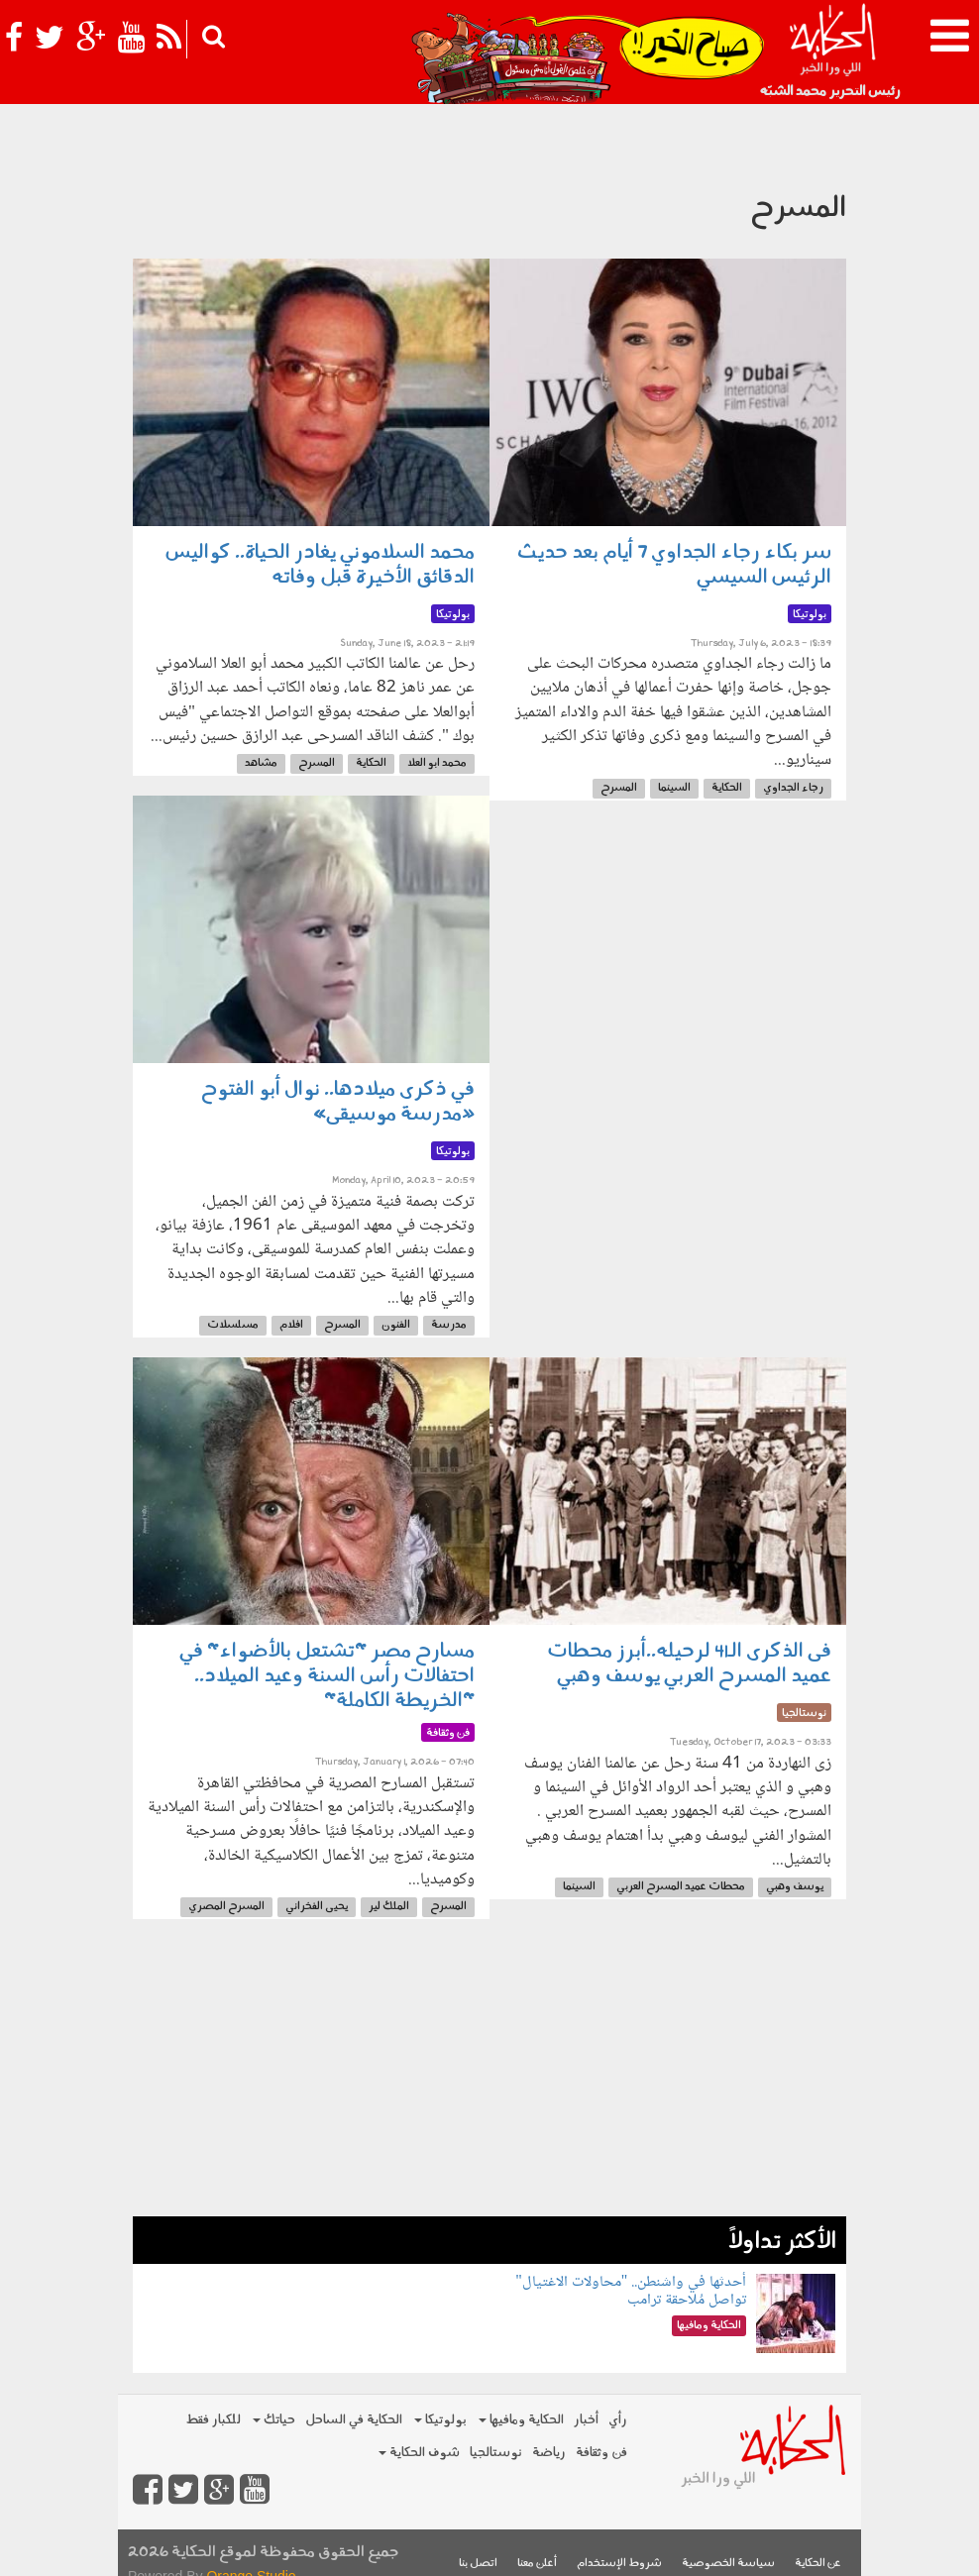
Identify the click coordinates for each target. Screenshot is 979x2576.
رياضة (549, 2452)
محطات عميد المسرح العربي (680, 1886)
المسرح (618, 788)
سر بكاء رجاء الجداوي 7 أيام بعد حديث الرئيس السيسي (674, 565)
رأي (617, 2420)
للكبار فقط (213, 2420)
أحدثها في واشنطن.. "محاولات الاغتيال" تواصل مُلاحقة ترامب (630, 2291)
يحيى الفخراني (316, 1906)
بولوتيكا (440, 2420)
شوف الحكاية (419, 2452)
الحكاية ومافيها (521, 2420)
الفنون (395, 1325)
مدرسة (449, 1325)
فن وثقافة (601, 2452)
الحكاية (726, 788)
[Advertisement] (489, 2077)
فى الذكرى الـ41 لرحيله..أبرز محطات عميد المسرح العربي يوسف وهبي (689, 1664)
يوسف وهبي (794, 1886)
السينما (674, 788)
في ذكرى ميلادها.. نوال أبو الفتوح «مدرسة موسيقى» (338, 1102)
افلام (291, 1325)
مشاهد (261, 763)
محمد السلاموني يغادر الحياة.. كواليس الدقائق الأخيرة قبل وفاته (320, 565)
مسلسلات (233, 1325)
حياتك (274, 2420)
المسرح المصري (226, 1906)
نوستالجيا (496, 2452)
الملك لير (389, 1906)
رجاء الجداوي (793, 788)
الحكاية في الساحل (353, 2420)
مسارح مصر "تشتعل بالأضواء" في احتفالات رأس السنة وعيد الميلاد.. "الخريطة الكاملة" (327, 1676)
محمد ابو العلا (437, 763)
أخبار (586, 2420)
